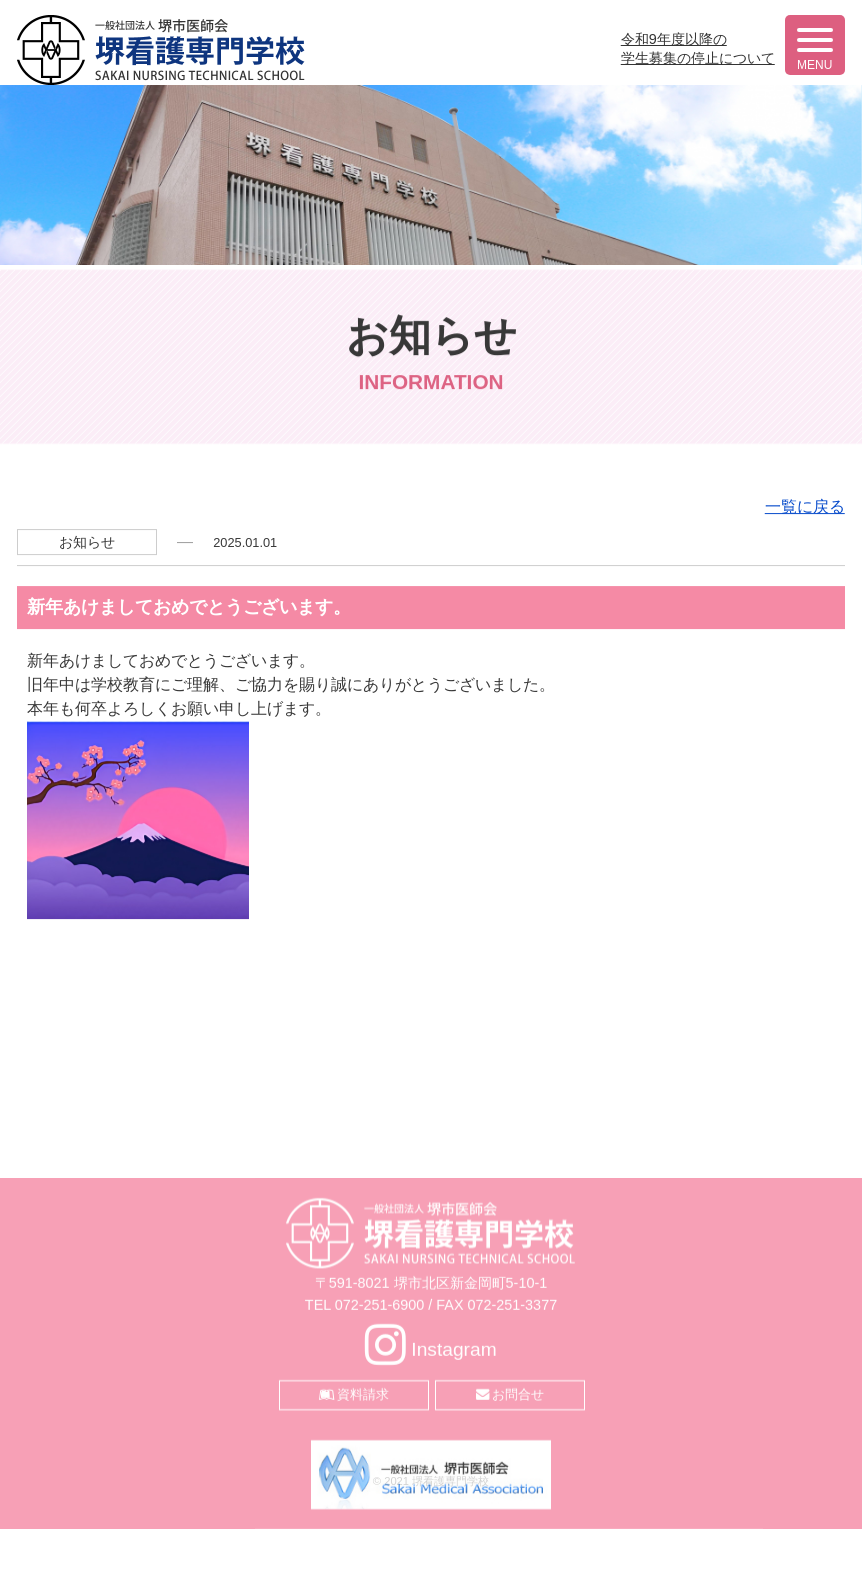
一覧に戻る (805, 716)
